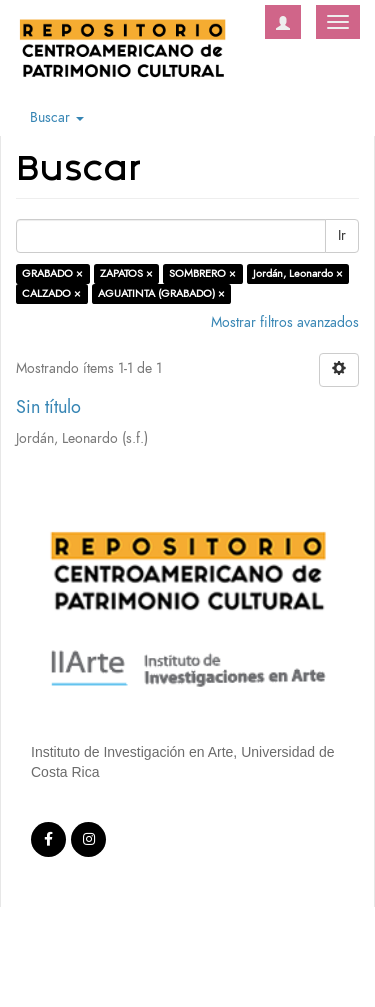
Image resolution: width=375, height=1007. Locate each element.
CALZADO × (51, 293)
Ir (342, 235)
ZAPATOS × (126, 273)
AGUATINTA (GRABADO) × (161, 293)
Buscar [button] (57, 117)
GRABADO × (52, 273)
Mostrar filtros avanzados (285, 322)
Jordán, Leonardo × (298, 273)
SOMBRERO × (202, 273)
